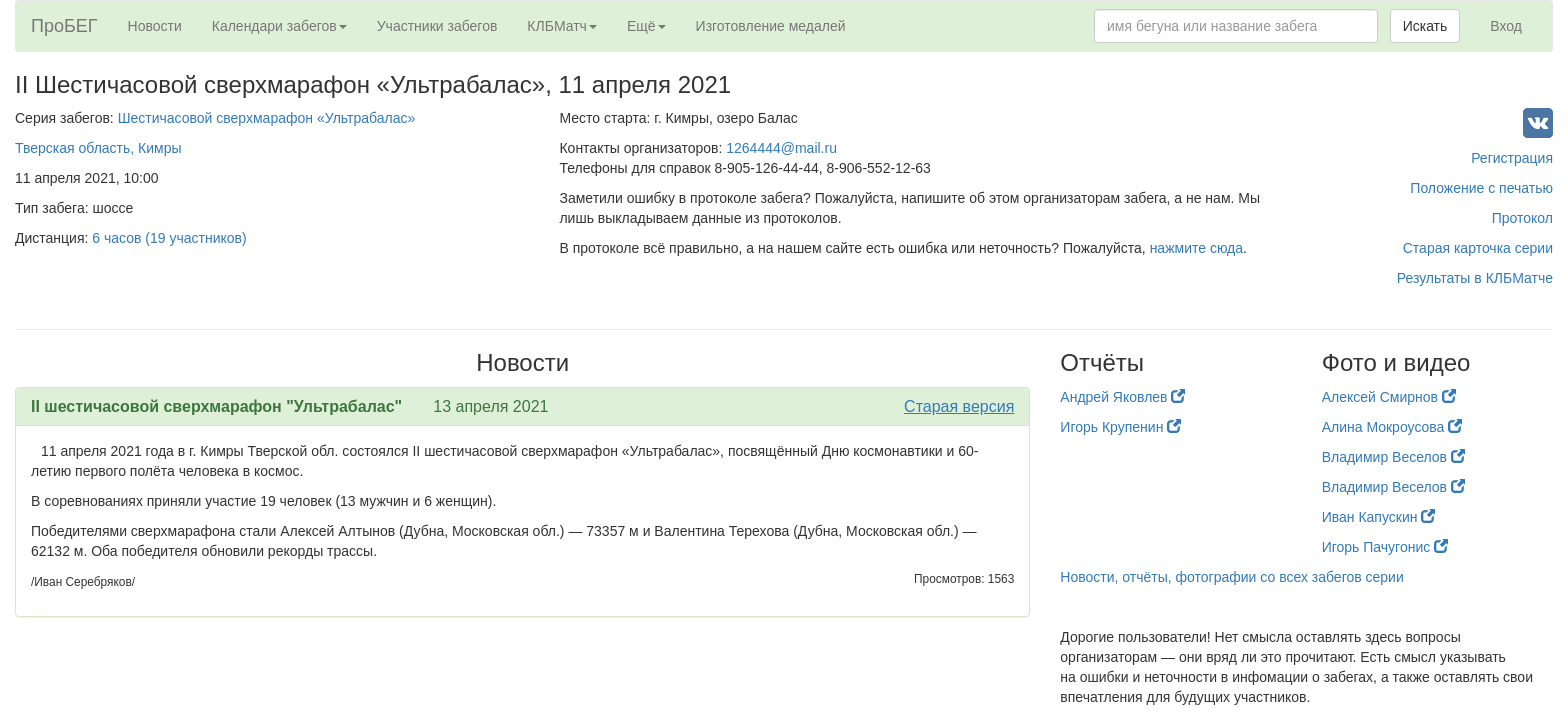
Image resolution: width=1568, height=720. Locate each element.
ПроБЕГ (64, 26)
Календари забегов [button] (279, 26)
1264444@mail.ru (781, 148)
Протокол (1522, 218)
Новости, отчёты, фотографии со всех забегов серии (1231, 577)
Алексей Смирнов (1389, 397)
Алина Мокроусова (1392, 427)
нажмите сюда (1196, 248)
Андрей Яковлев (1122, 397)
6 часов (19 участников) (169, 238)
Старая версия (959, 406)
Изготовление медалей (771, 26)
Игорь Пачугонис (1385, 547)
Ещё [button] (646, 26)
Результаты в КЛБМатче (1475, 278)
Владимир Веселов (1393, 457)
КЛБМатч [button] (562, 26)
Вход (1506, 26)
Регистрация (1512, 158)
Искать (1425, 26)
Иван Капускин (1379, 517)
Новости (155, 26)
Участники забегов (437, 26)
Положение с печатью (1481, 188)
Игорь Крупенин (1120, 427)
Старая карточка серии (1478, 248)
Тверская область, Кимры (98, 148)
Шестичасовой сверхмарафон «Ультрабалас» (267, 118)
